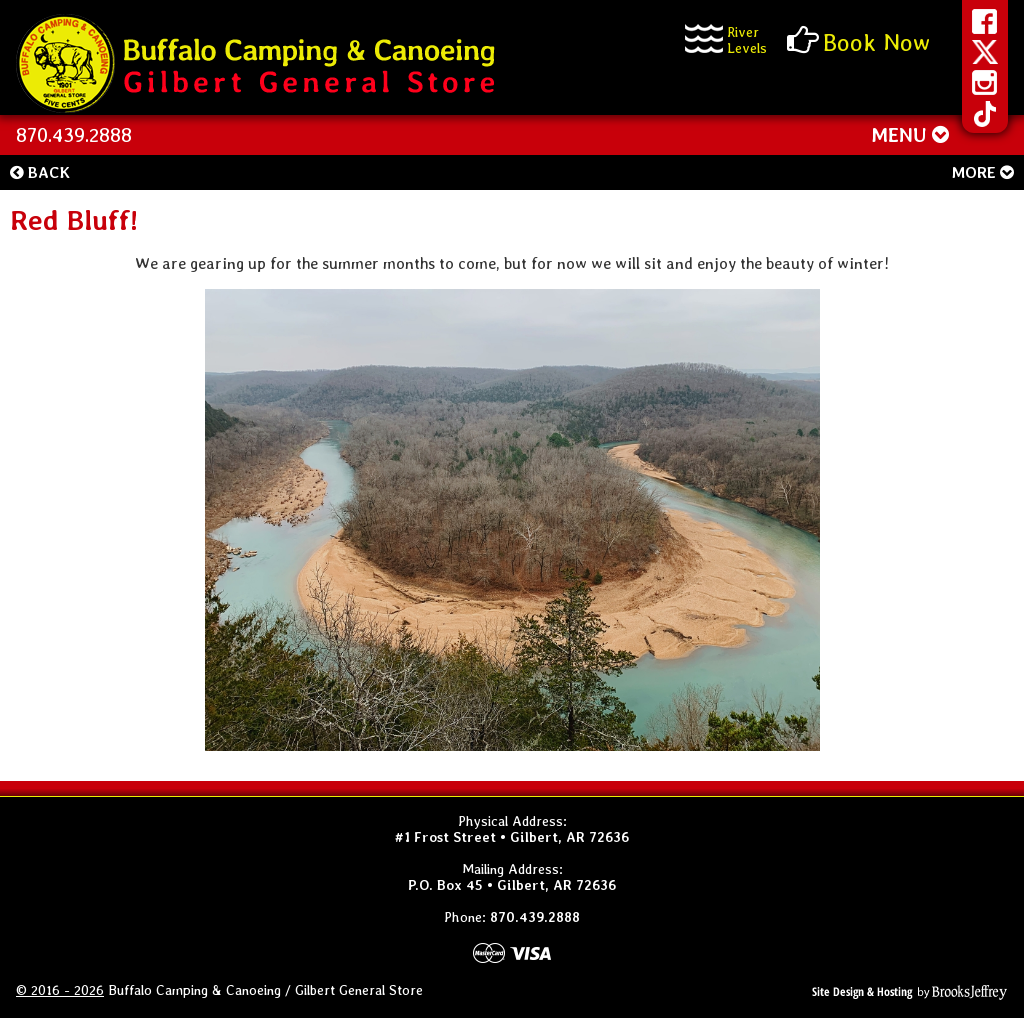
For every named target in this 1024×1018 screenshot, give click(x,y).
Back (40, 172)
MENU (910, 135)
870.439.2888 (74, 135)
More (982, 172)
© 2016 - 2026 (60, 990)
